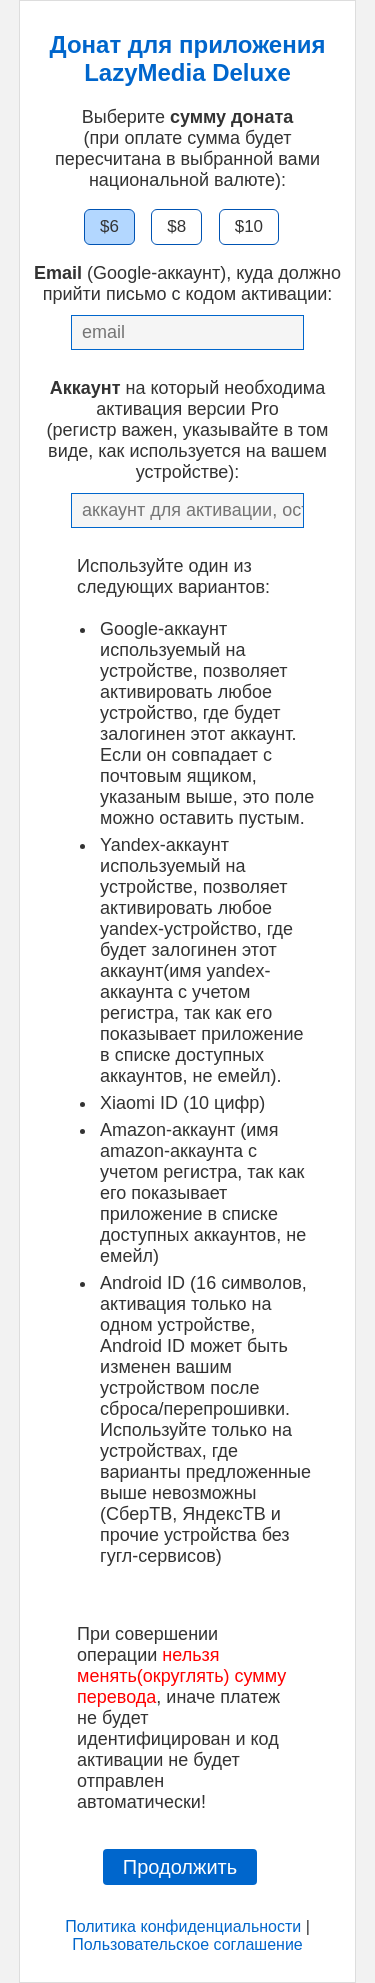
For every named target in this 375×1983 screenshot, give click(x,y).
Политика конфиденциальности (183, 1926)
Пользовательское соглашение (187, 1944)
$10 (249, 226)
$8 (176, 226)
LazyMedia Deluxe (187, 72)
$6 (109, 226)
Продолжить (180, 1867)
